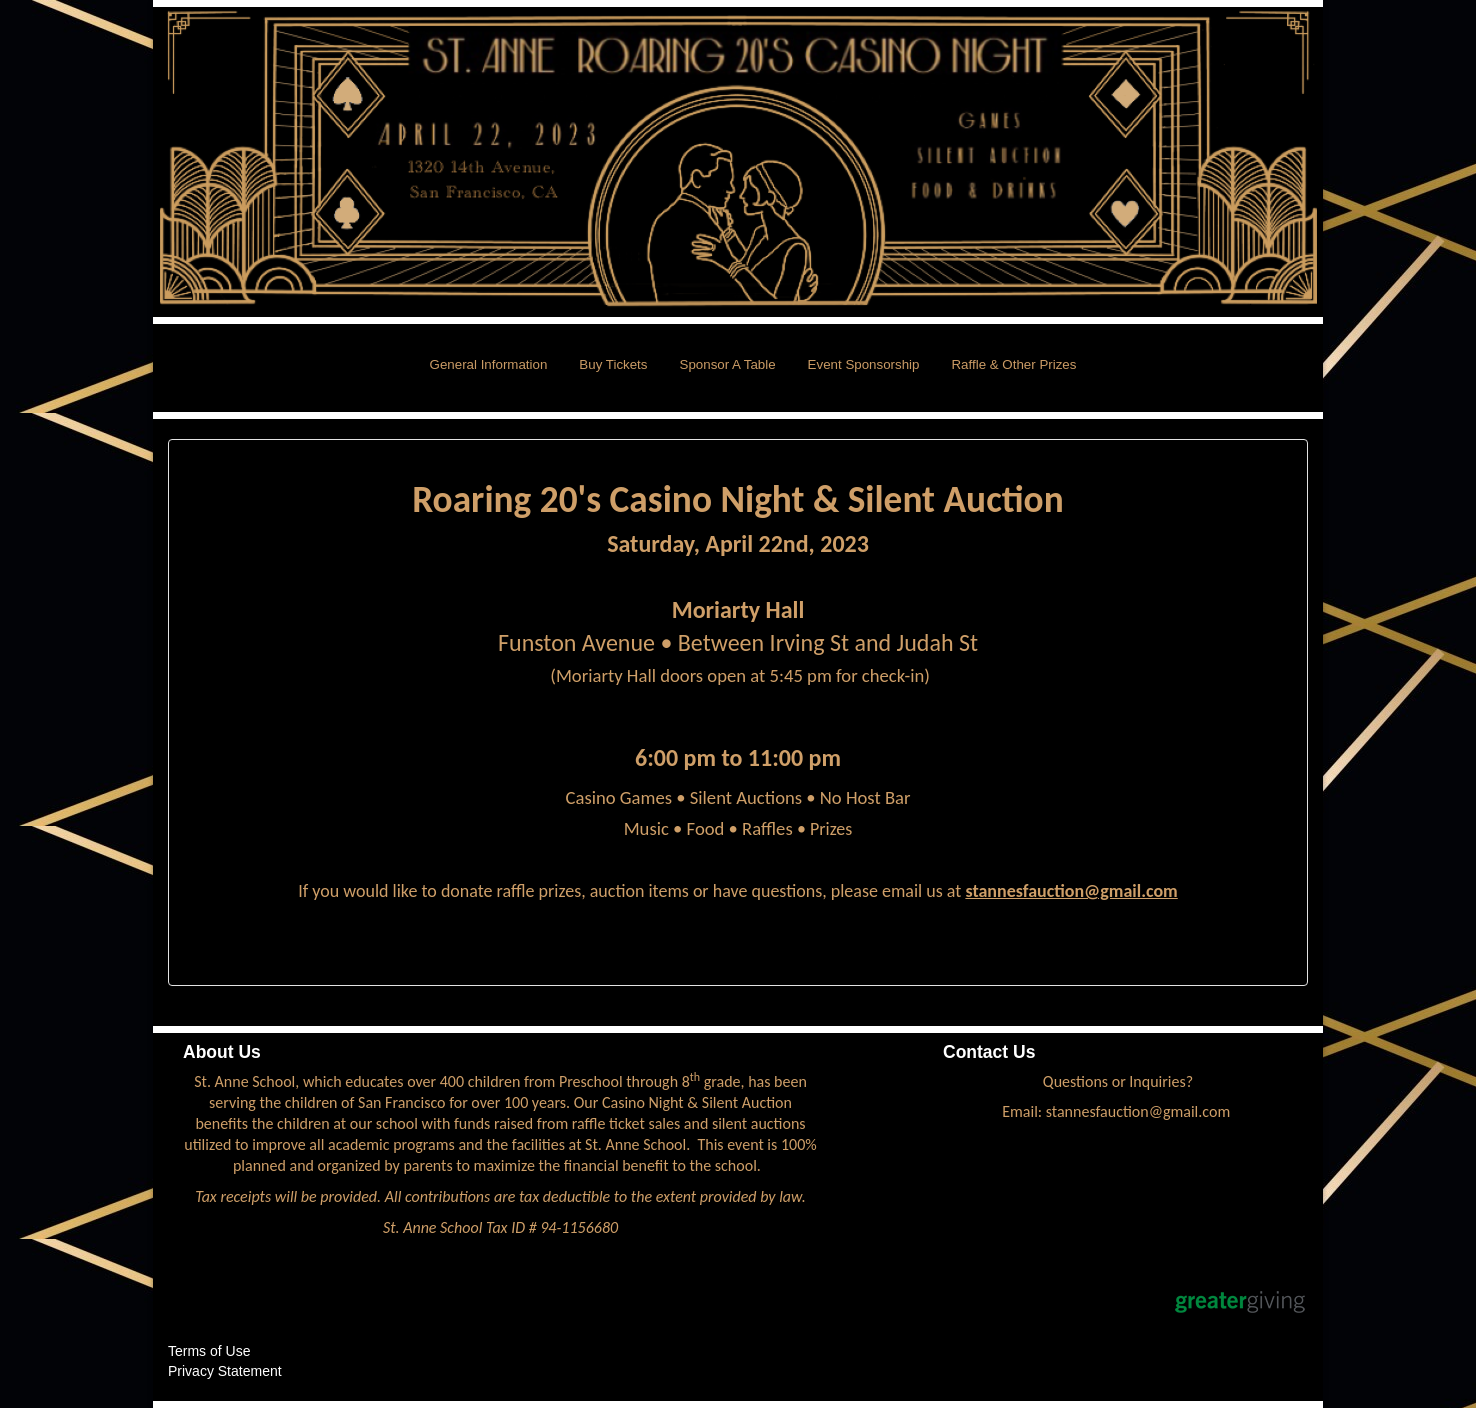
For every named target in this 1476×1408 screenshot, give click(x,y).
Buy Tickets (613, 364)
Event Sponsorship (864, 364)
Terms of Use (209, 1351)
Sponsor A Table (728, 364)
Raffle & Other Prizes (1013, 364)
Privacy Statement (225, 1371)
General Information (489, 364)
